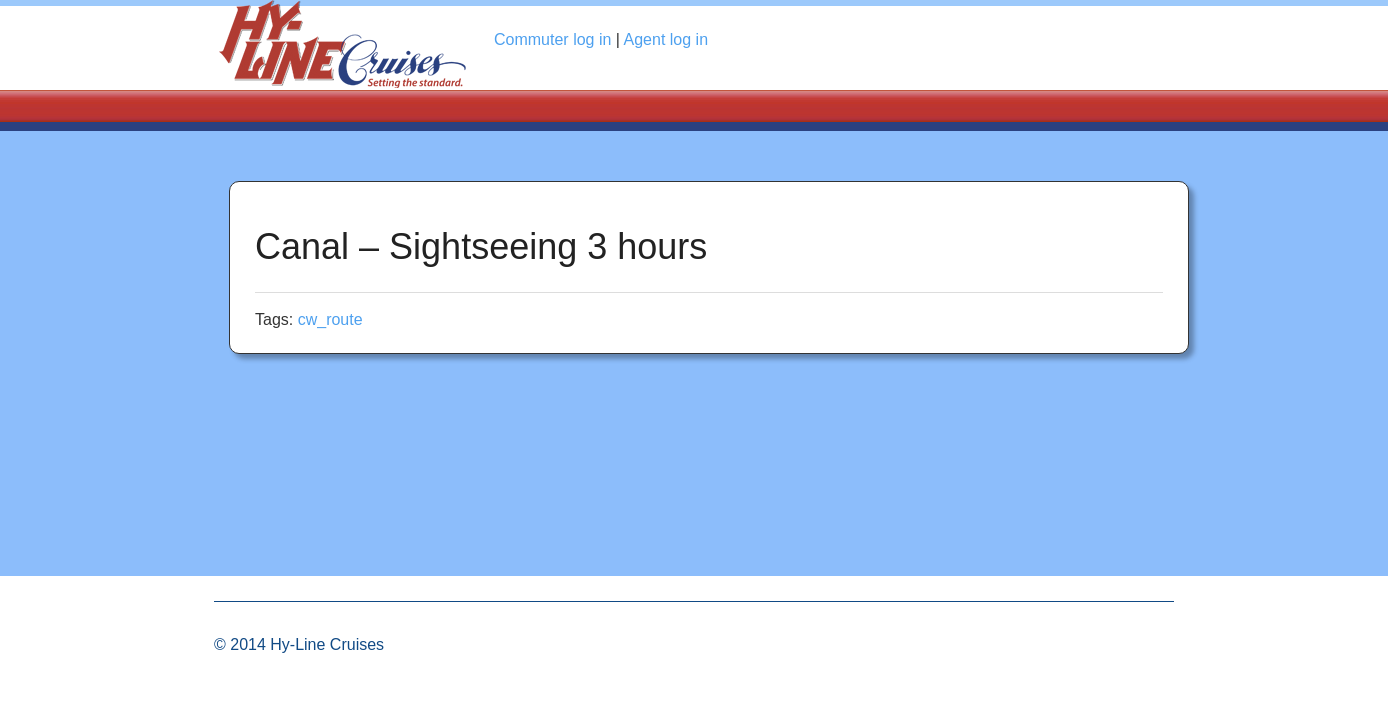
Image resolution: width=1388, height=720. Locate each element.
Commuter (552, 39)
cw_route (330, 319)
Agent (666, 39)
